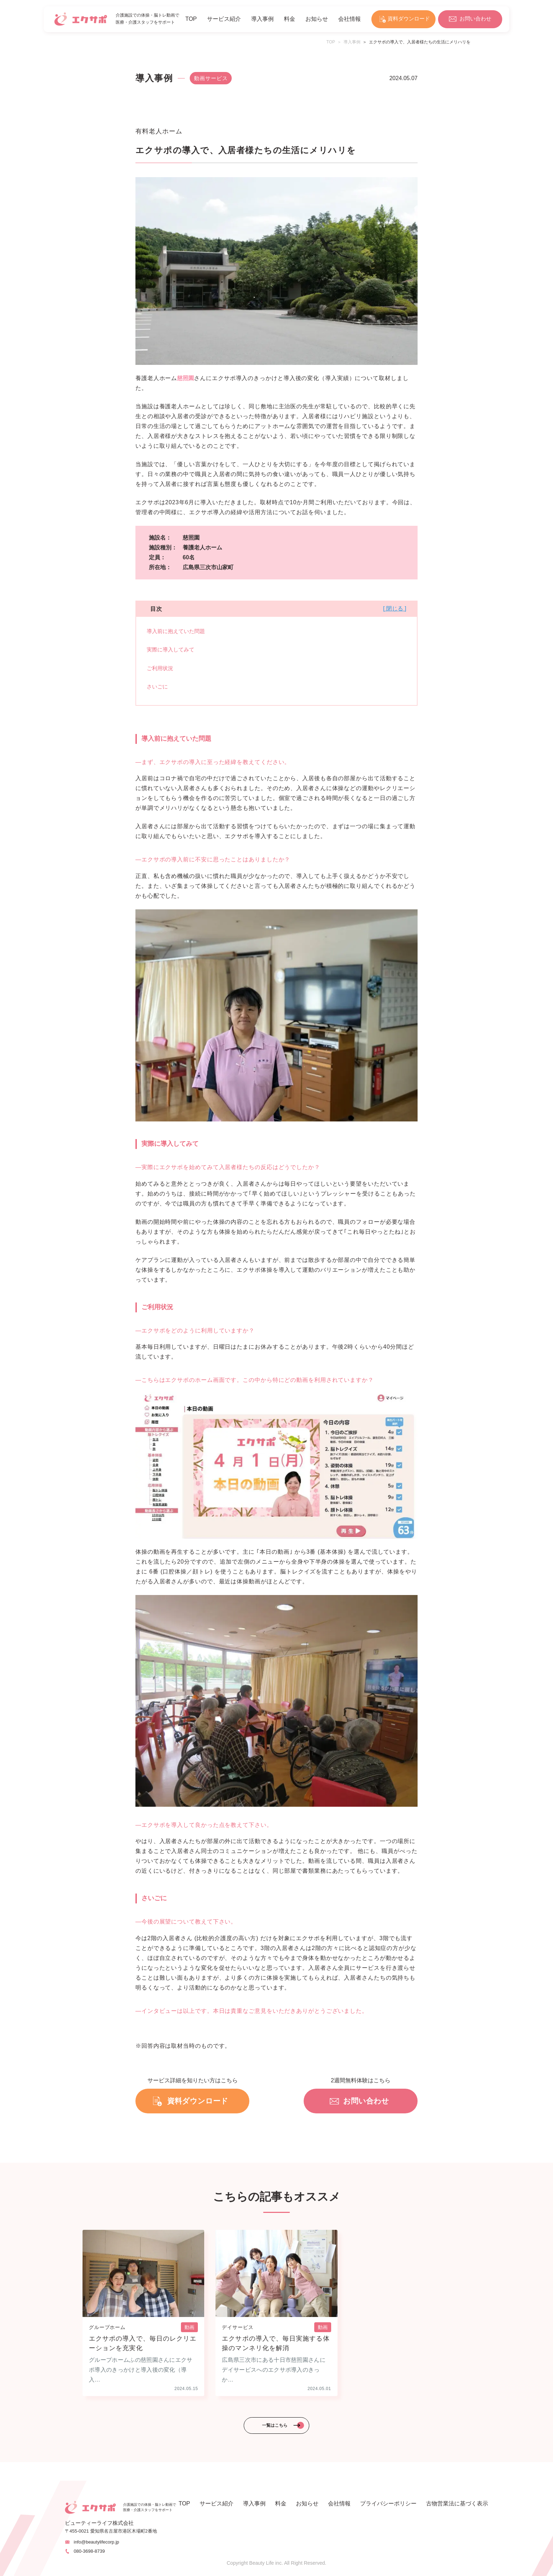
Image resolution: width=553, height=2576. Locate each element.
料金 (289, 19)
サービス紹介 (224, 19)
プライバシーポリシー (388, 2503)
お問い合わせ (475, 19)
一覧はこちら (274, 2425)
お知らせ (316, 19)
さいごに (157, 687)
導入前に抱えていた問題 (176, 631)
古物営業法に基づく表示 (457, 2503)
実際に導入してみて (170, 649)
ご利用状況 (160, 668)
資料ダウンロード (409, 19)
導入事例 (262, 19)
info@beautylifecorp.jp (96, 2542)
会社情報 (349, 19)
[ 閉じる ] (394, 609)
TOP (191, 19)
